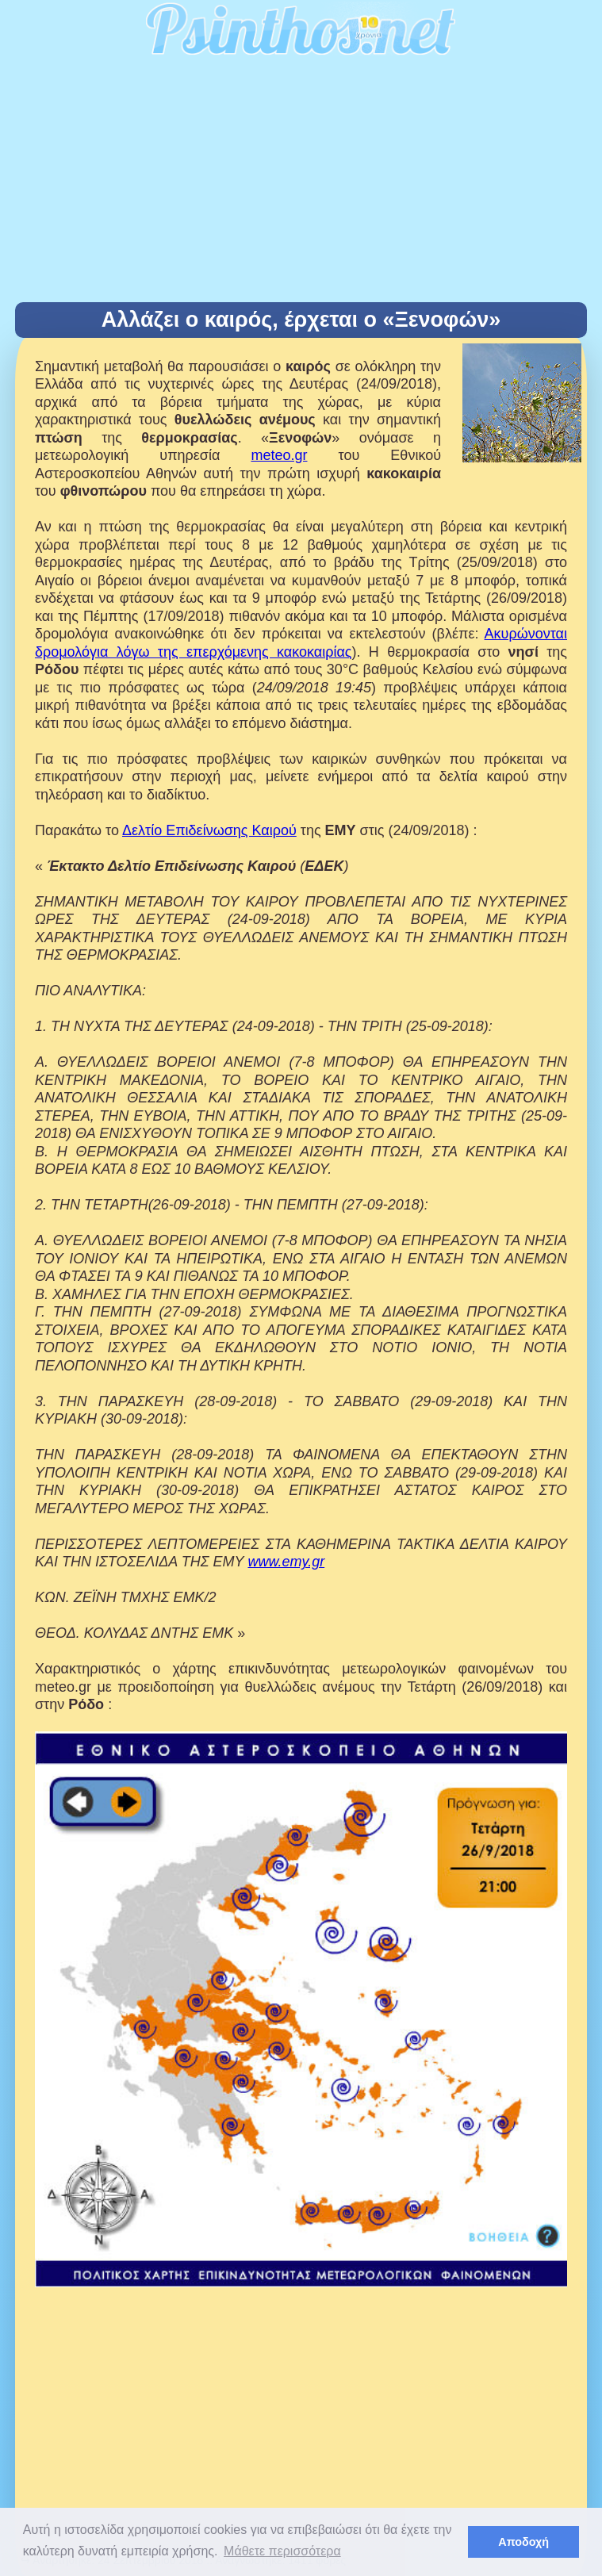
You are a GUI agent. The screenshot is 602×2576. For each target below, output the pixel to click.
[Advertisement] (301, 183)
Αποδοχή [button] (523, 2542)
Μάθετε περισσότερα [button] (282, 2551)
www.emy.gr (285, 1562)
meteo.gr (279, 455)
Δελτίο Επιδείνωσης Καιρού (209, 830)
